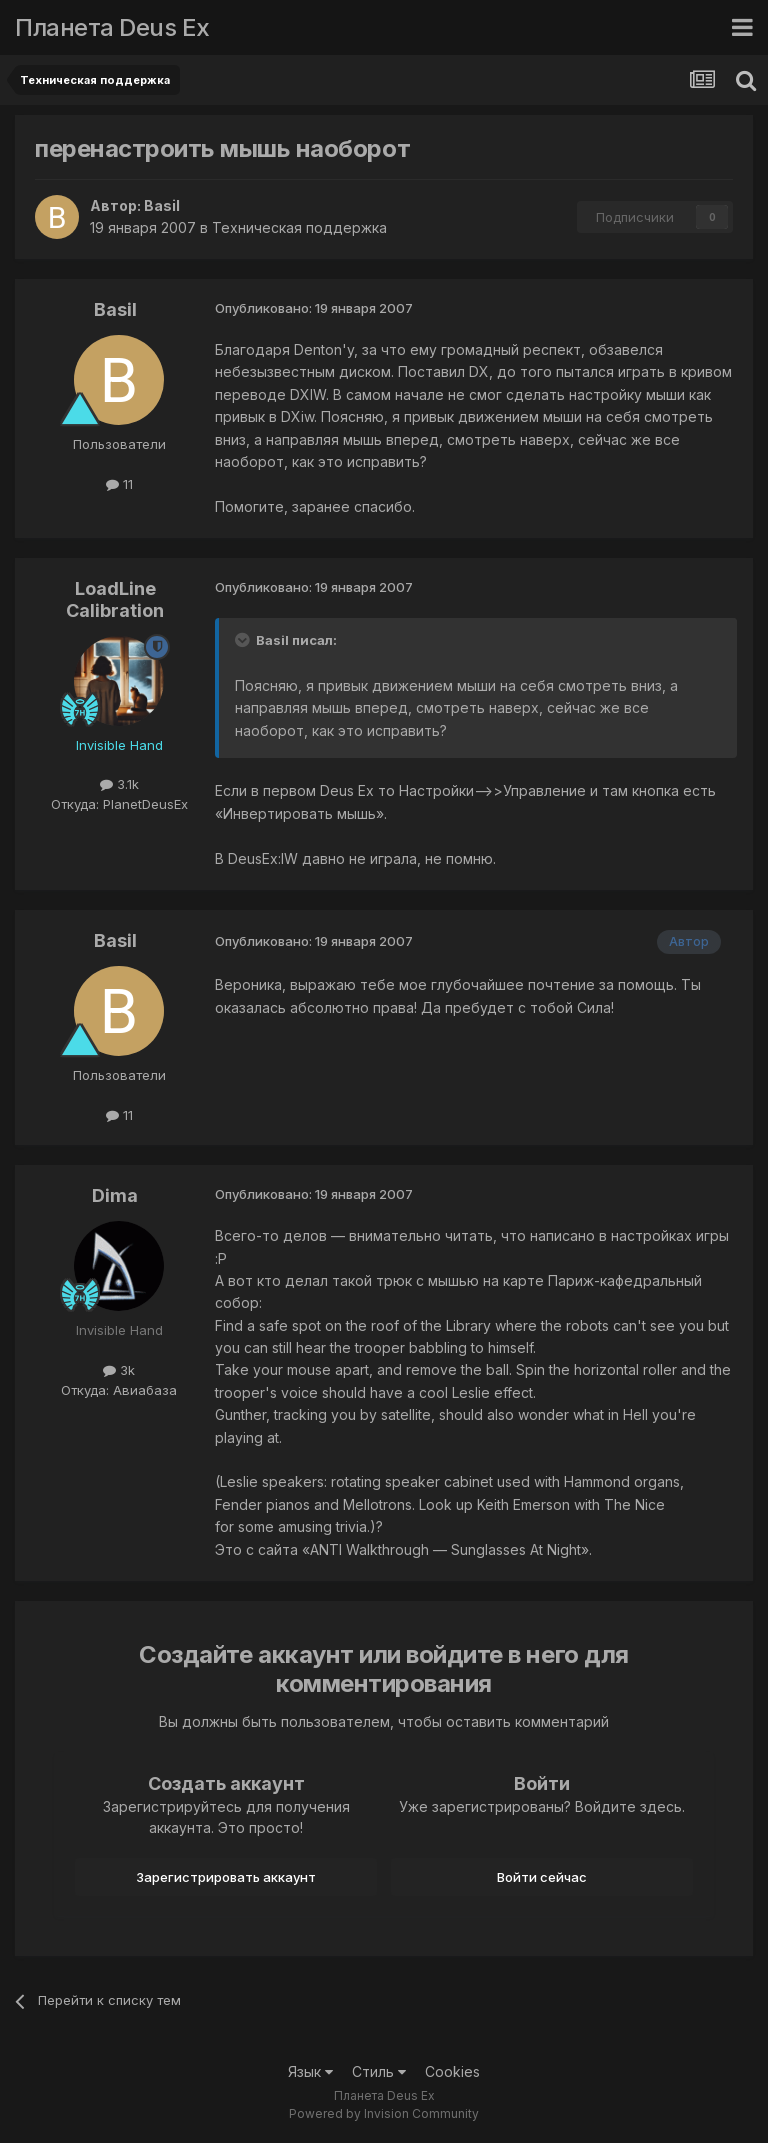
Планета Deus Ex (112, 27)
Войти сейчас (542, 1877)
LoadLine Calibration (115, 599)
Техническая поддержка (299, 227)
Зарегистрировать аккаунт (226, 1877)
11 (119, 484)
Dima (115, 1195)
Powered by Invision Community (384, 2113)
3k (119, 1370)
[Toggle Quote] (244, 640)
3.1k (119, 784)
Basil (162, 205)
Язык (310, 2071)
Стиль (379, 2071)
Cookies (452, 2071)
